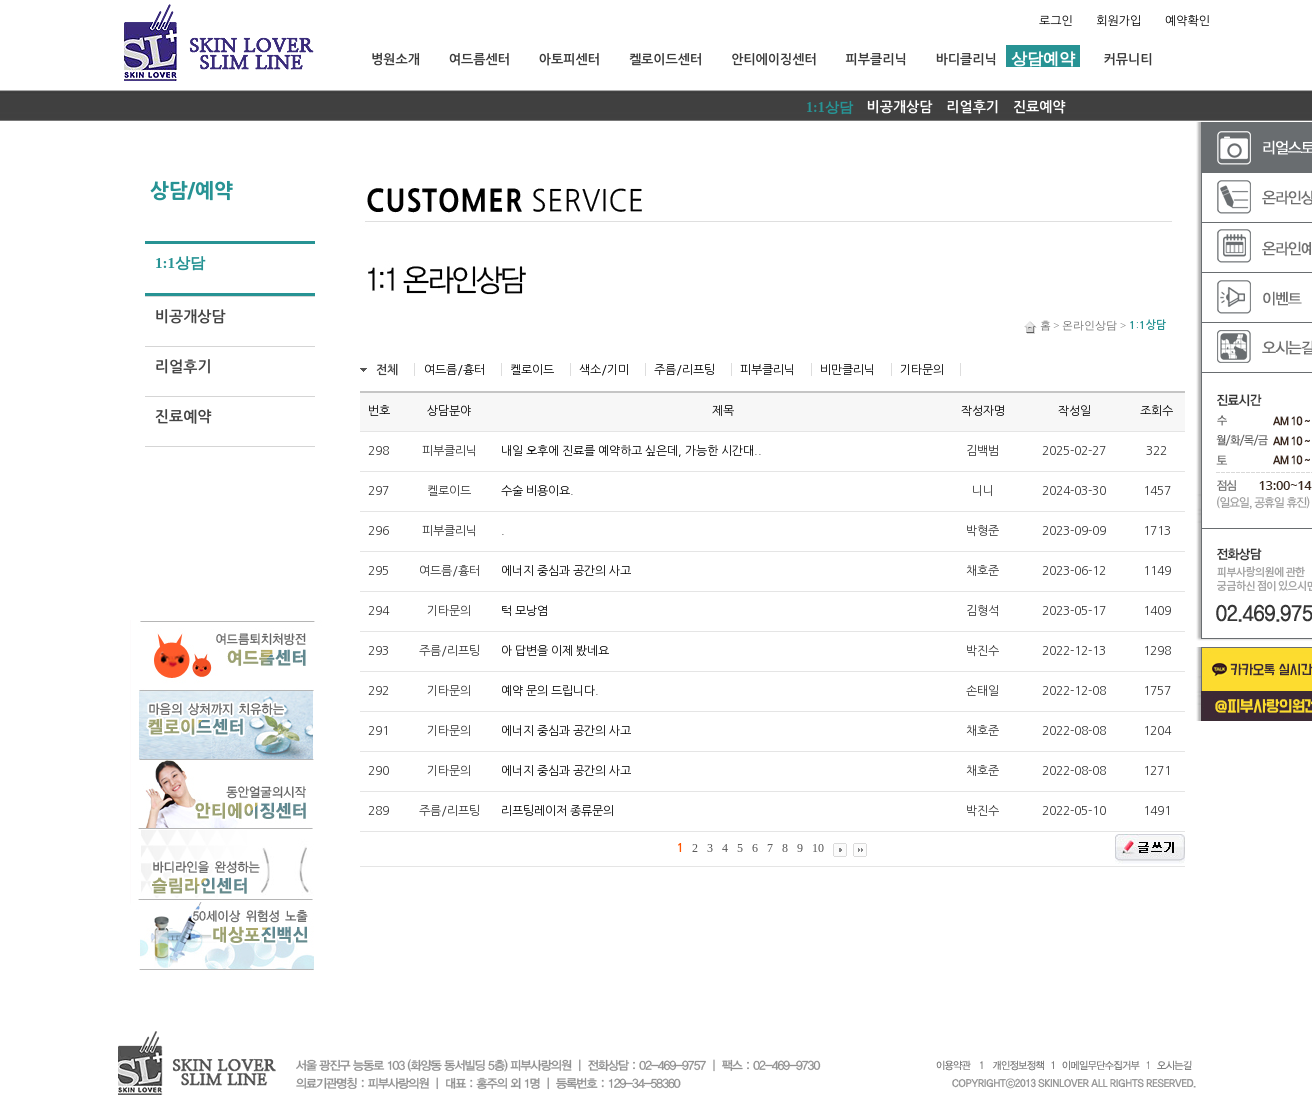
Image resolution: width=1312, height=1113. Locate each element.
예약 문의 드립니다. (550, 691)
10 (818, 848)
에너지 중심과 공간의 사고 (566, 571)
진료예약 (1039, 107)
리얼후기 (972, 107)
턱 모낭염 (524, 611)
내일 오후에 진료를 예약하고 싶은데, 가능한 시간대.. (631, 451)
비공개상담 (900, 107)
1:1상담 (829, 107)
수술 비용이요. (537, 491)
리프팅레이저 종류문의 (557, 811)
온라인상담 (1089, 325)
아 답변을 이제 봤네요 (555, 651)
